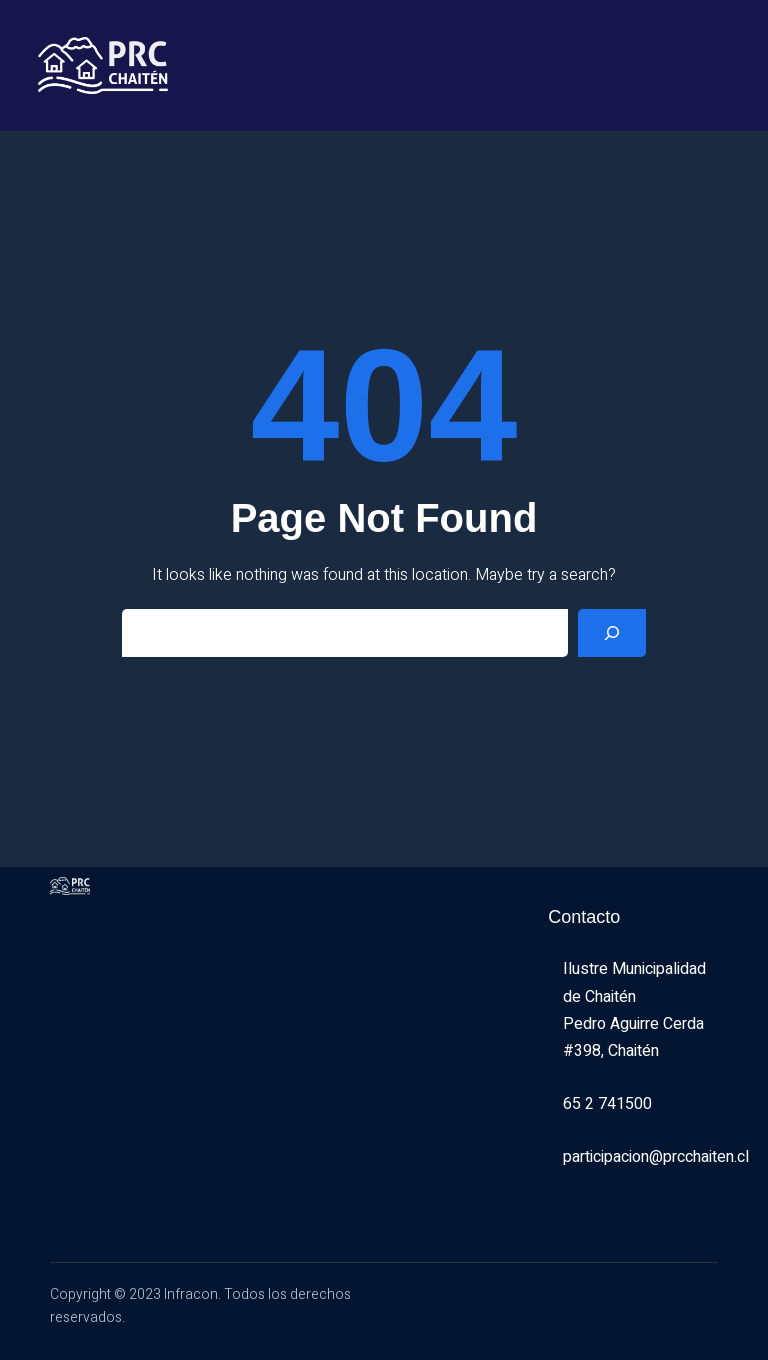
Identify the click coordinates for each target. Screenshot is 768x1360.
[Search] (612, 633)
